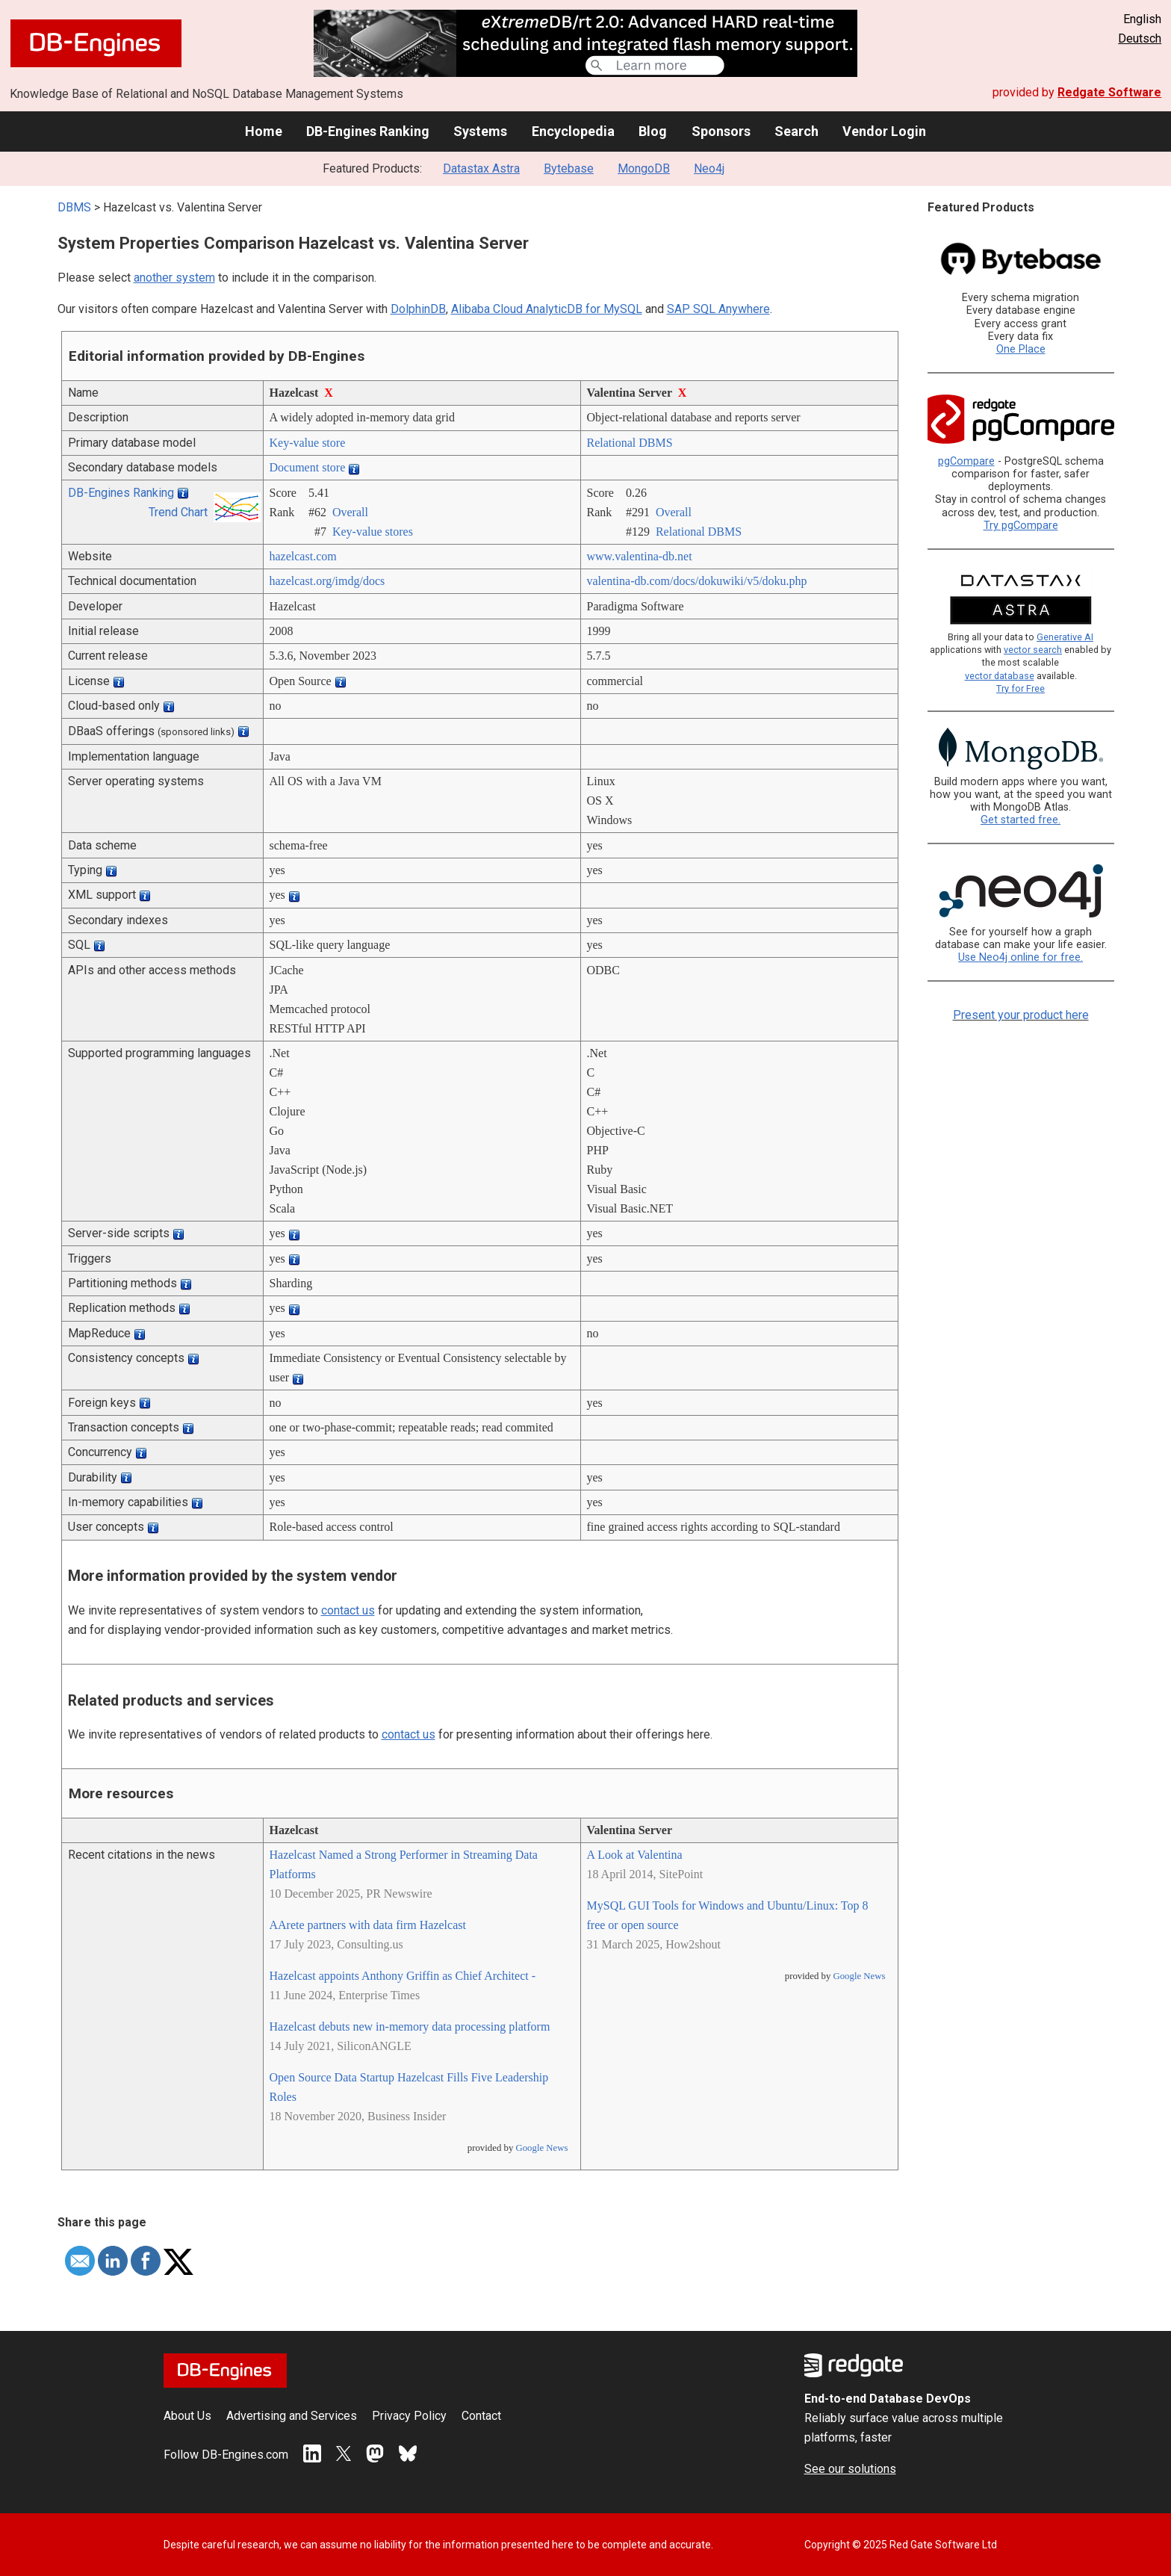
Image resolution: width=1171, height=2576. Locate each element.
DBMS (74, 207)
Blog (653, 131)
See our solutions (850, 2469)
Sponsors (721, 131)
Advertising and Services (291, 2416)
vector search (1033, 649)
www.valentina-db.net (639, 556)
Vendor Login (884, 131)
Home (263, 131)
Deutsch (1139, 38)
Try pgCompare (1021, 525)
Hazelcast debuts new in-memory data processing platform (410, 2026)
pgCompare (966, 461)
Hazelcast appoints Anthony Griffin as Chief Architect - (403, 1975)
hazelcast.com (303, 556)
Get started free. (1020, 820)
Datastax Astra (481, 168)
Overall (350, 512)
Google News (541, 2148)
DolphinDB (418, 309)
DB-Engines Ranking (367, 131)
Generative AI (1065, 637)
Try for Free (1020, 688)
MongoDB (644, 168)
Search (796, 131)
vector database (999, 675)
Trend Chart (178, 512)
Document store (308, 467)
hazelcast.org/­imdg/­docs (327, 581)
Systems (480, 131)
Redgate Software (1109, 92)
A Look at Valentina (635, 1854)
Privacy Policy (409, 2416)
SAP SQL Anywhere (718, 309)
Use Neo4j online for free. (1020, 957)
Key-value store (308, 442)
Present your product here (1021, 1015)
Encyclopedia (573, 131)
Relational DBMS (630, 442)
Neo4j (709, 168)
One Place (1021, 349)
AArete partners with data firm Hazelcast (368, 1925)
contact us (348, 1610)
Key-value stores (372, 531)
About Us (187, 2416)
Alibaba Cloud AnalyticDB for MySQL (546, 309)
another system (174, 277)
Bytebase (569, 168)
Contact (481, 2416)
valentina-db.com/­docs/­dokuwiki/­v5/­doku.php (697, 581)
